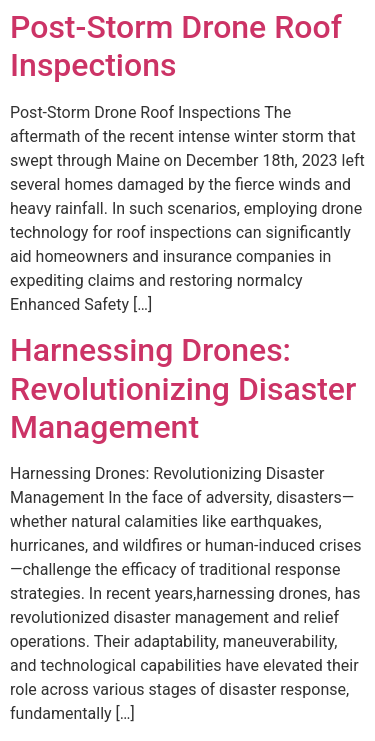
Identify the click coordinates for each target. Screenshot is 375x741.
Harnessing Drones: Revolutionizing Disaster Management (183, 388)
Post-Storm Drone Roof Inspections (176, 46)
